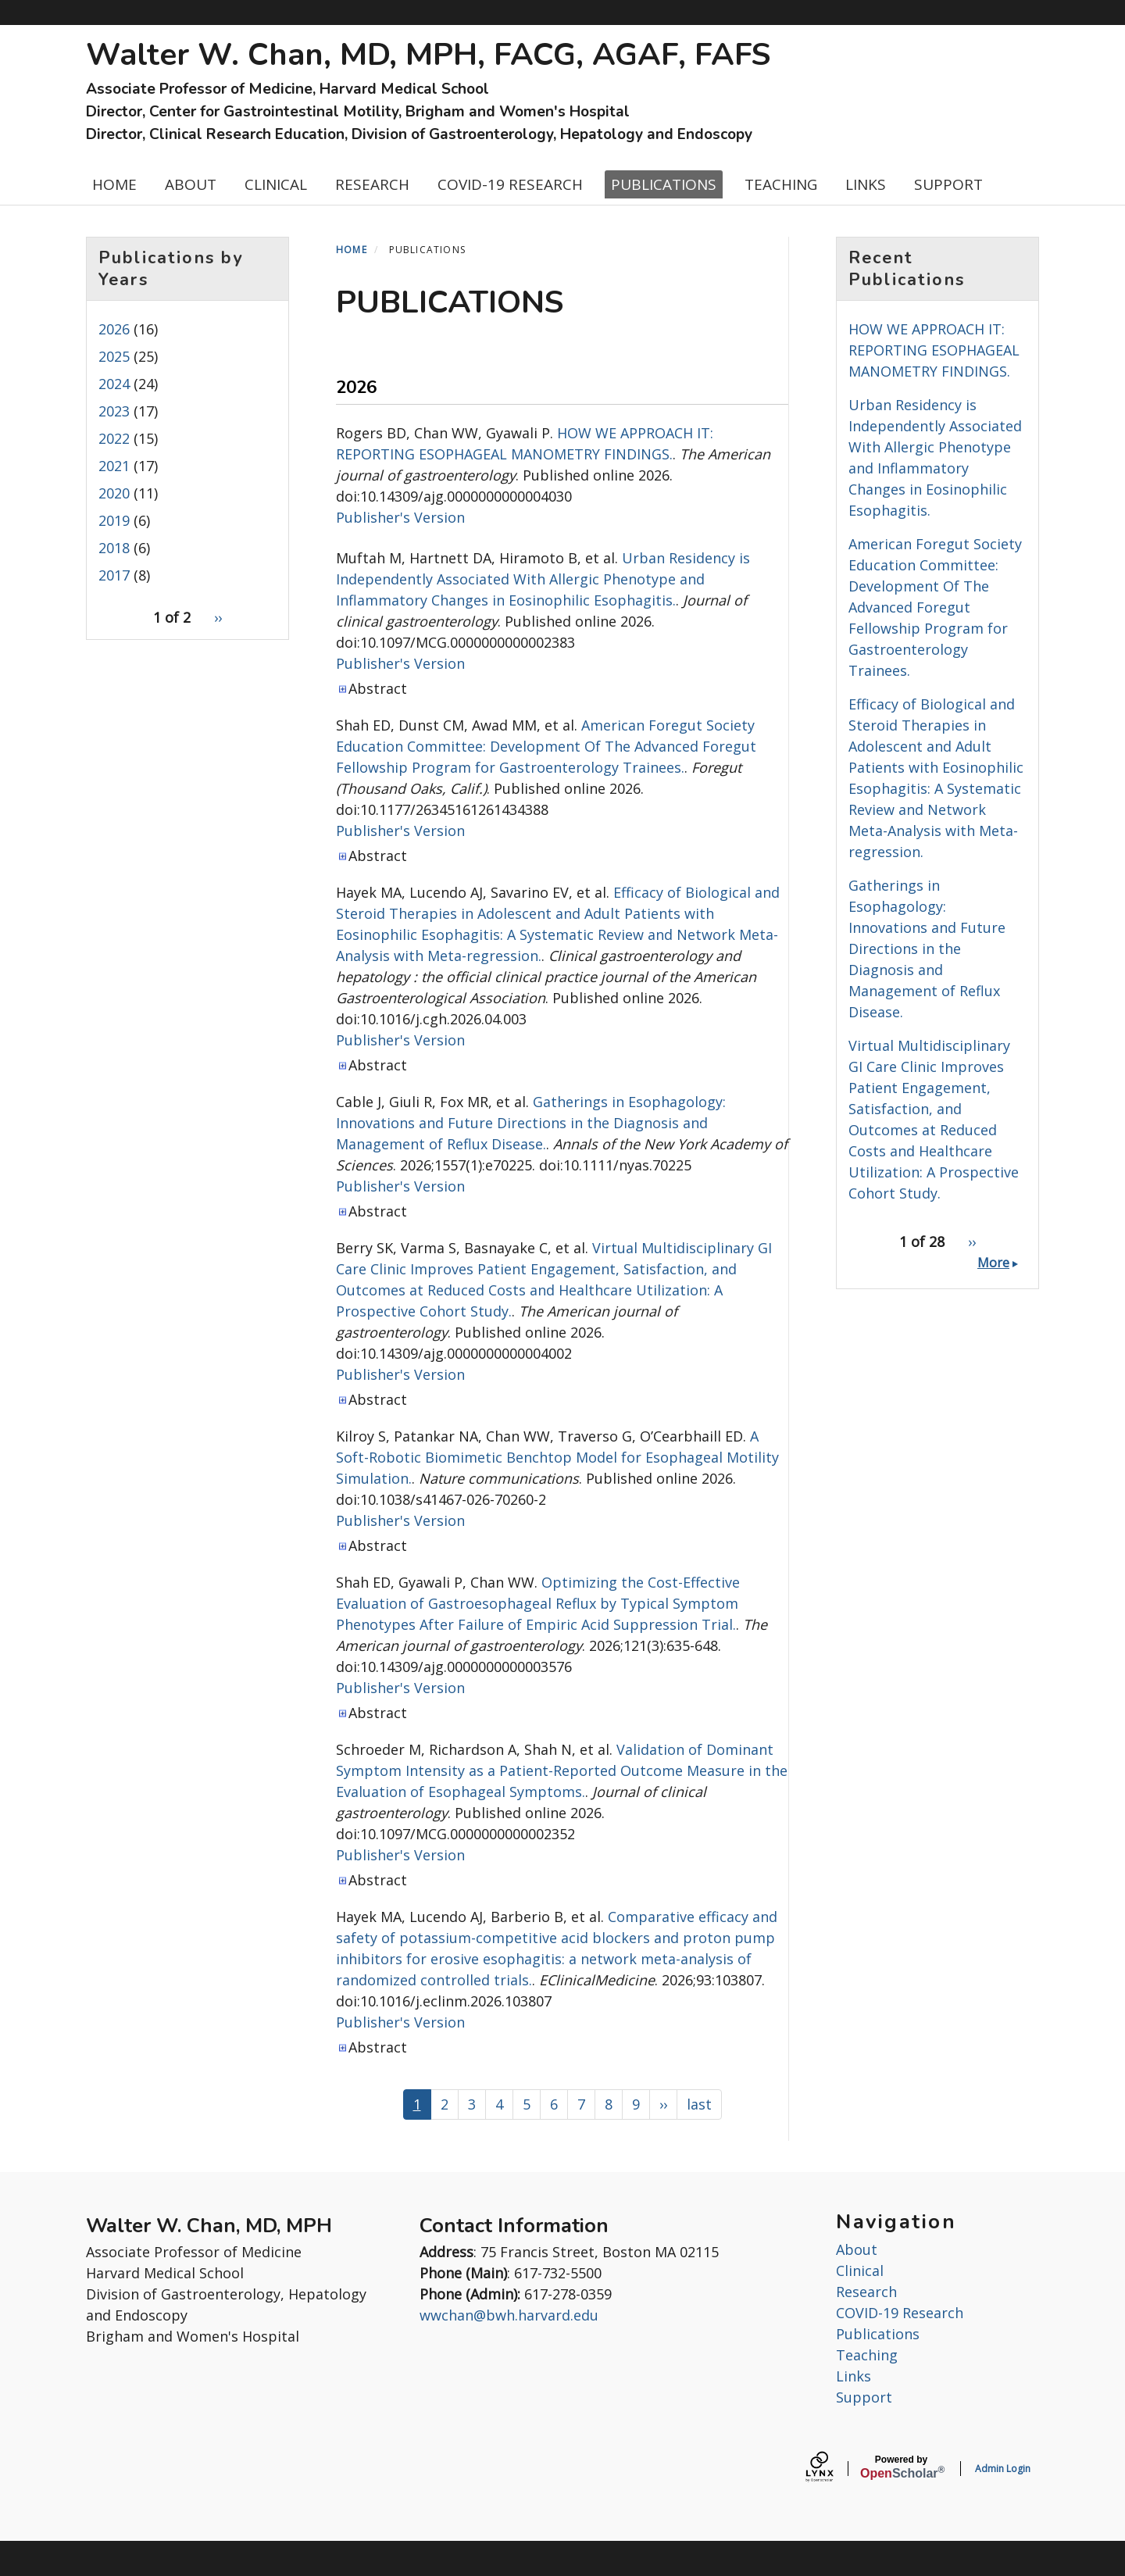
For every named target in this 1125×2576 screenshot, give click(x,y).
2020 (114, 493)
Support (864, 2397)
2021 (114, 465)
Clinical (860, 2270)
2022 (114, 438)
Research (866, 2291)
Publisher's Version (400, 517)
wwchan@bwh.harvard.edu (509, 2315)
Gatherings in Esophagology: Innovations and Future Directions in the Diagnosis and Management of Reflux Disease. (531, 1122)
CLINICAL (276, 184)
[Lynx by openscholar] (832, 2468)
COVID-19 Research (899, 2312)
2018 (114, 547)
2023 (114, 411)
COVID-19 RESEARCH (510, 184)
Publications (878, 2333)
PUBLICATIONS (663, 184)
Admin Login (1002, 2468)
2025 (114, 356)
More (993, 1262)
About (856, 2249)
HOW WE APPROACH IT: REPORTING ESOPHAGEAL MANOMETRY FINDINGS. (934, 350)
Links (853, 2376)
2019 (114, 520)
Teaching (867, 2355)
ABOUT (190, 184)
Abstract (377, 688)
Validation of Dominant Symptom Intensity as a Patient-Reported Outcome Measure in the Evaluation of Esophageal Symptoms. (562, 1770)
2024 (114, 383)
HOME (114, 184)
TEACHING (781, 184)
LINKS (865, 184)
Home (351, 249)
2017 (114, 575)
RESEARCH (372, 184)
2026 (114, 329)
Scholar (901, 2467)
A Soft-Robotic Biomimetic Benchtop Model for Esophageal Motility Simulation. (557, 1457)
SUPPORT (948, 184)
